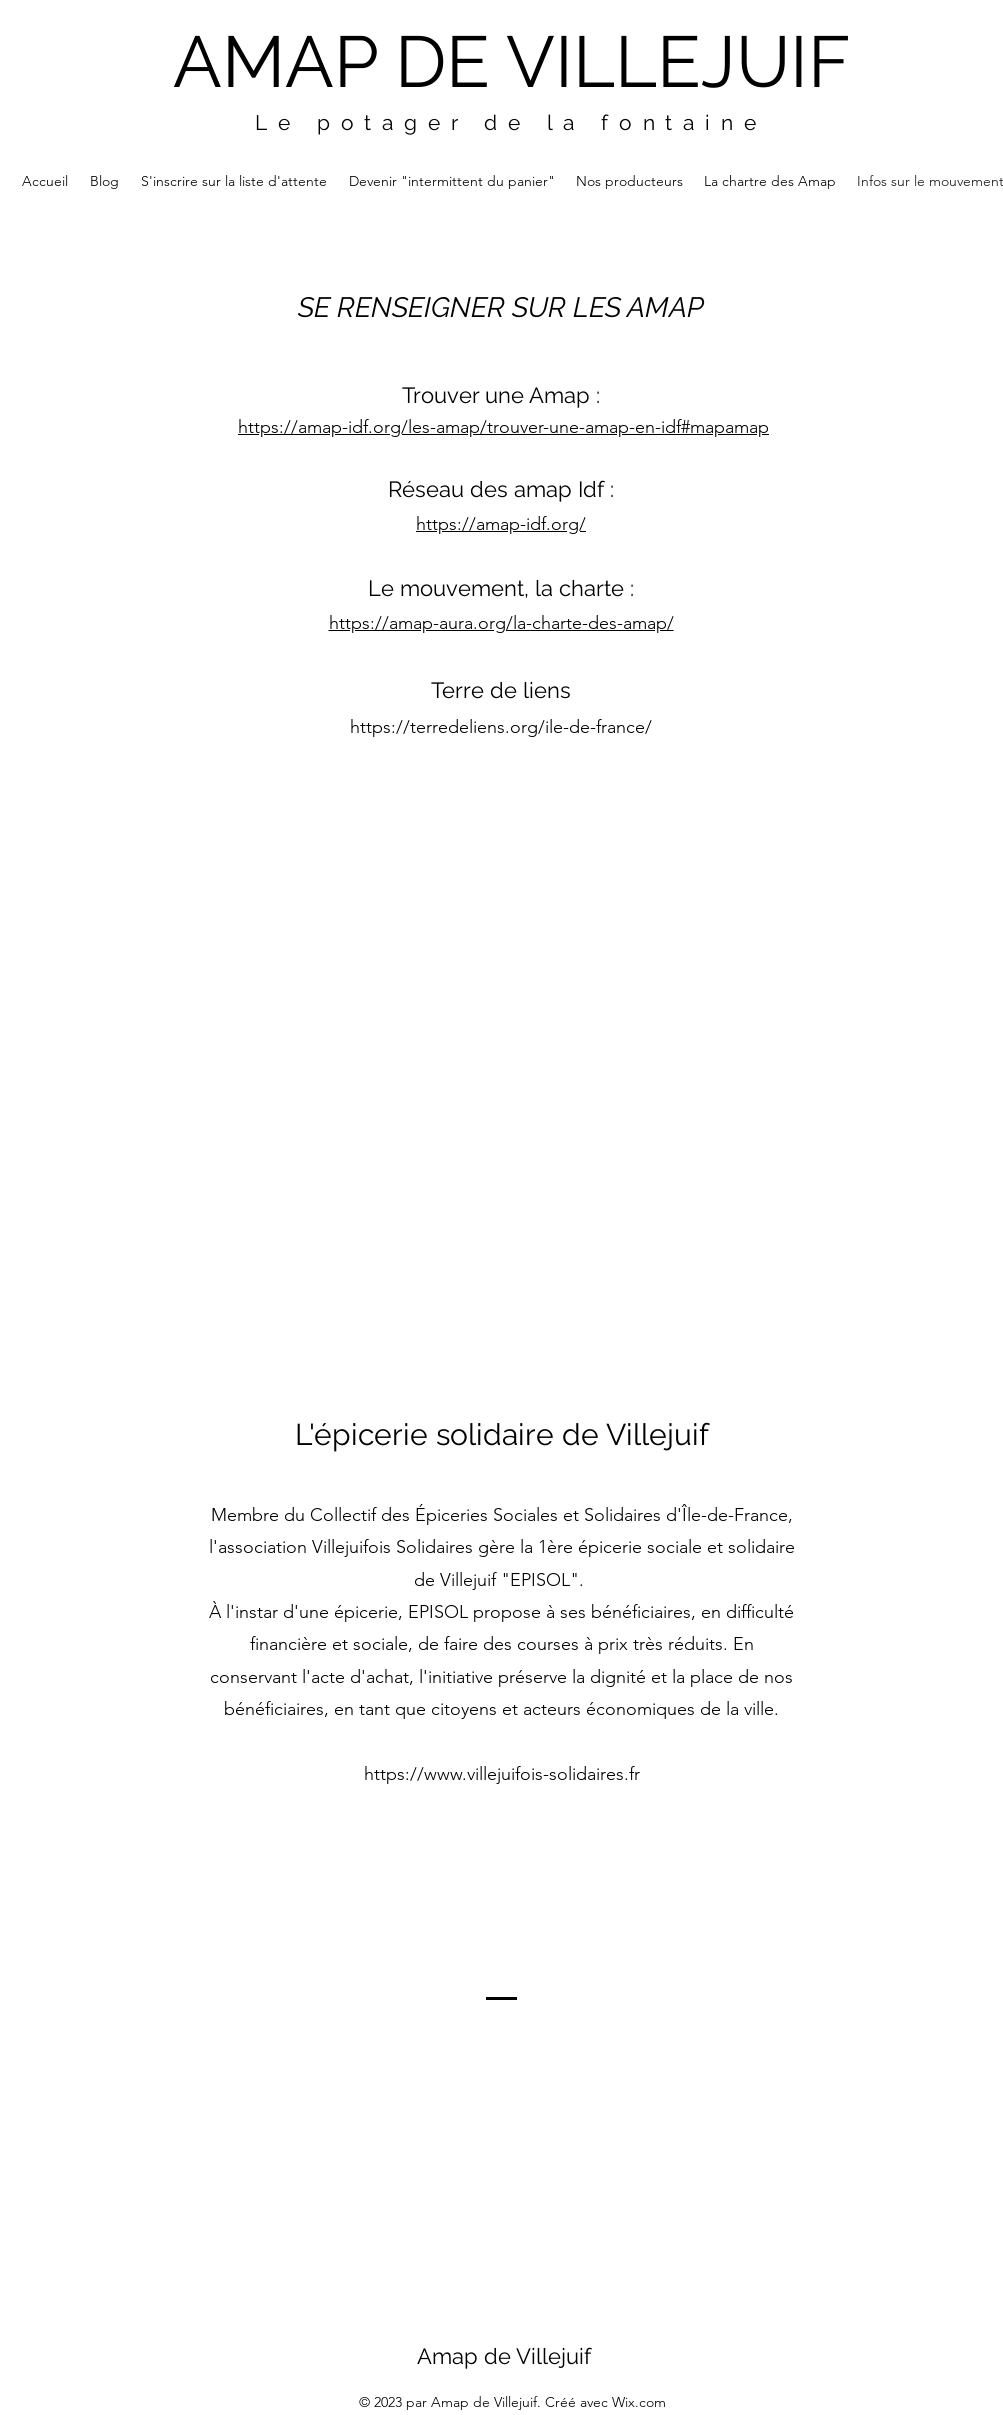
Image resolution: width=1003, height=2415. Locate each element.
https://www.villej (432, 1774)
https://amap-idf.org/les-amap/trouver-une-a (416, 427)
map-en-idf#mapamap (681, 427)
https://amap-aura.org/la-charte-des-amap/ (501, 623)
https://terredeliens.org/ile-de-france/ (501, 727)
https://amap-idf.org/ (501, 524)
